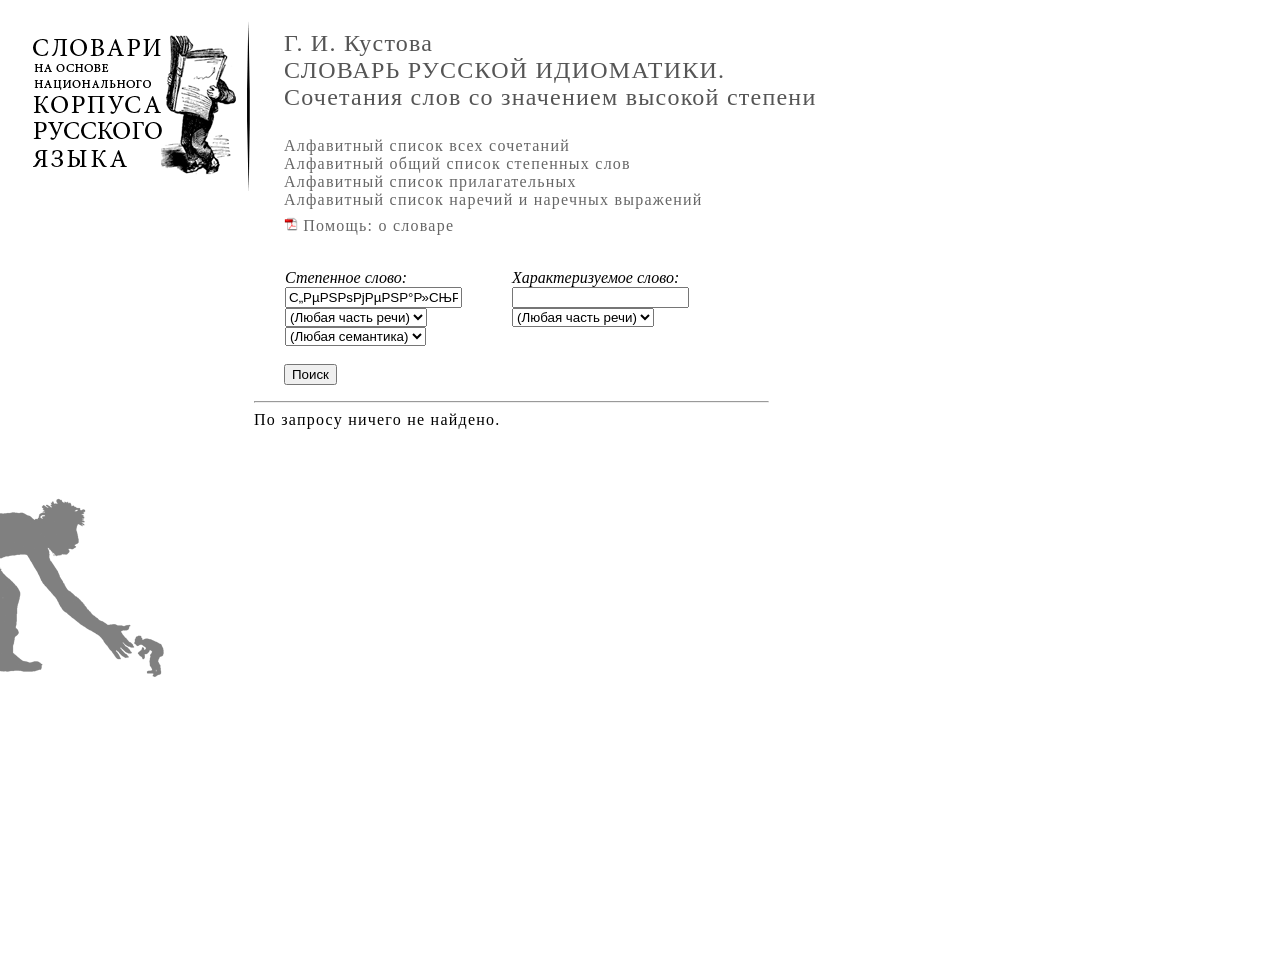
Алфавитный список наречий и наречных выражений (493, 199)
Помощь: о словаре (369, 225)
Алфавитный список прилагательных (430, 181)
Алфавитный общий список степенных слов (457, 163)
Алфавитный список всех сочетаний (427, 145)
